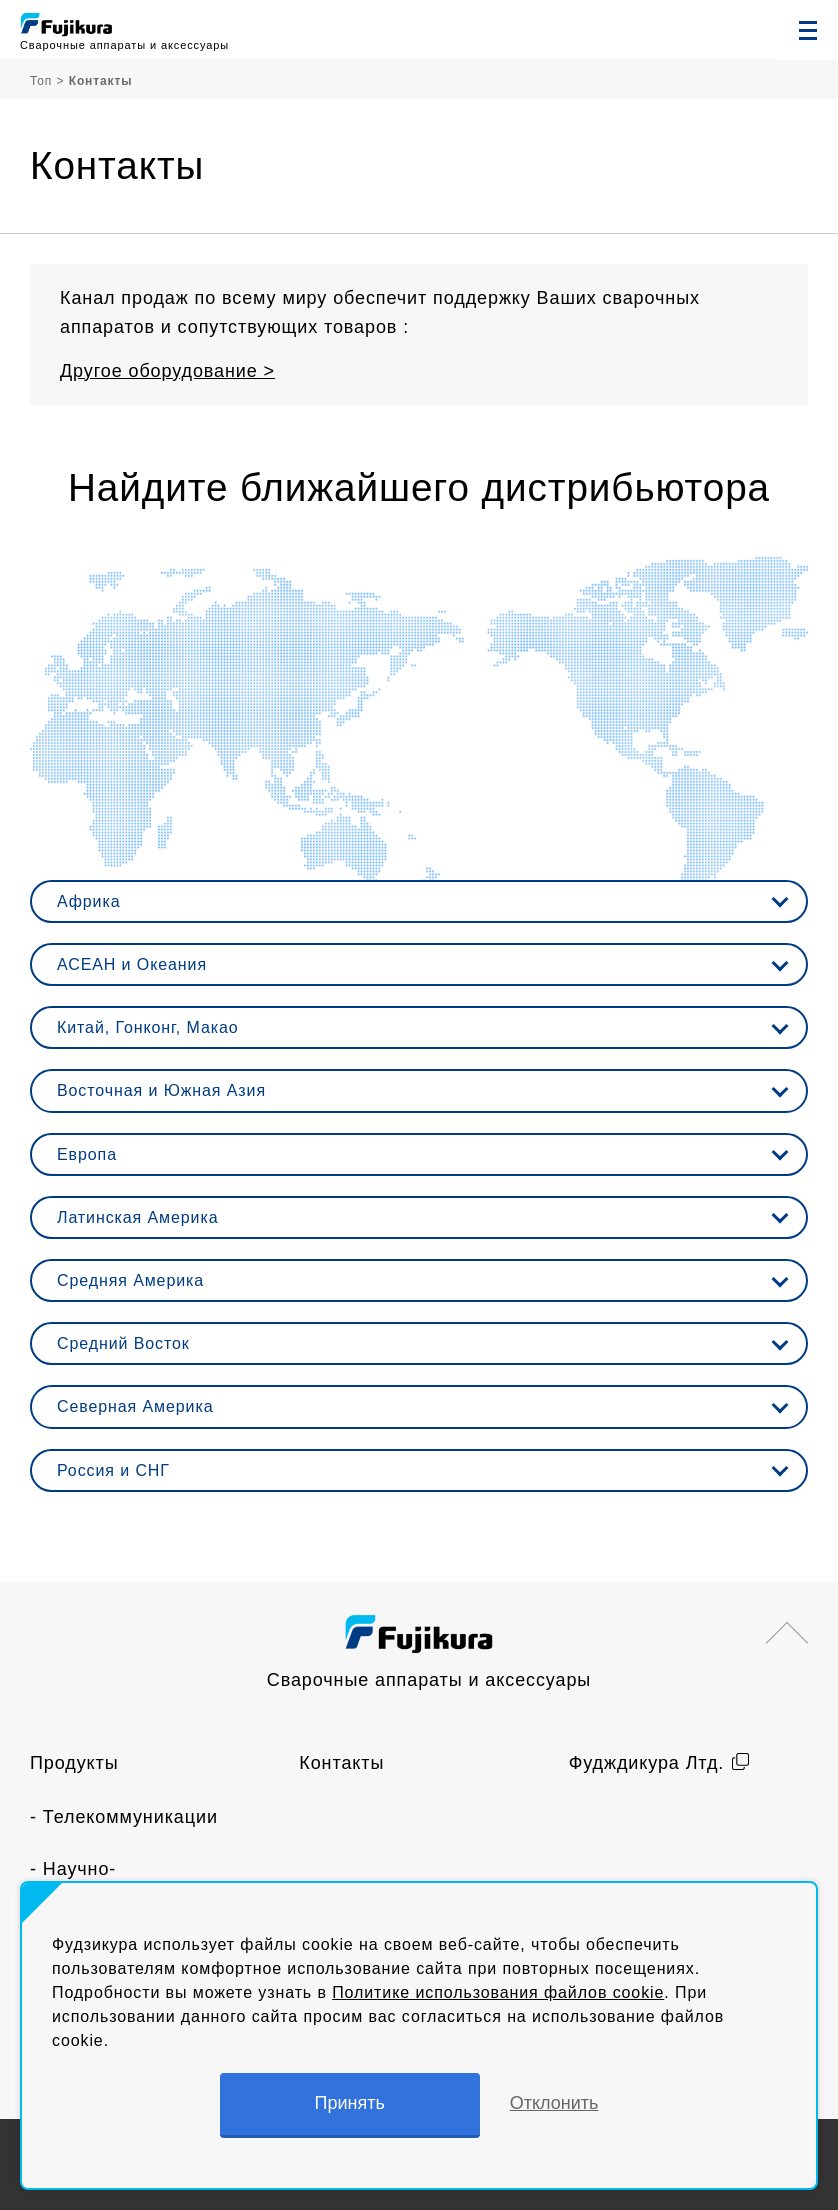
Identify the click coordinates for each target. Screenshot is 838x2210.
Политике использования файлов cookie (498, 1992)
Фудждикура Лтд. (647, 1763)
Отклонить (554, 2103)
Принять (350, 2103)
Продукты (74, 1763)
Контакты (341, 1763)
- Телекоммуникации (124, 1817)
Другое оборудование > (167, 371)
